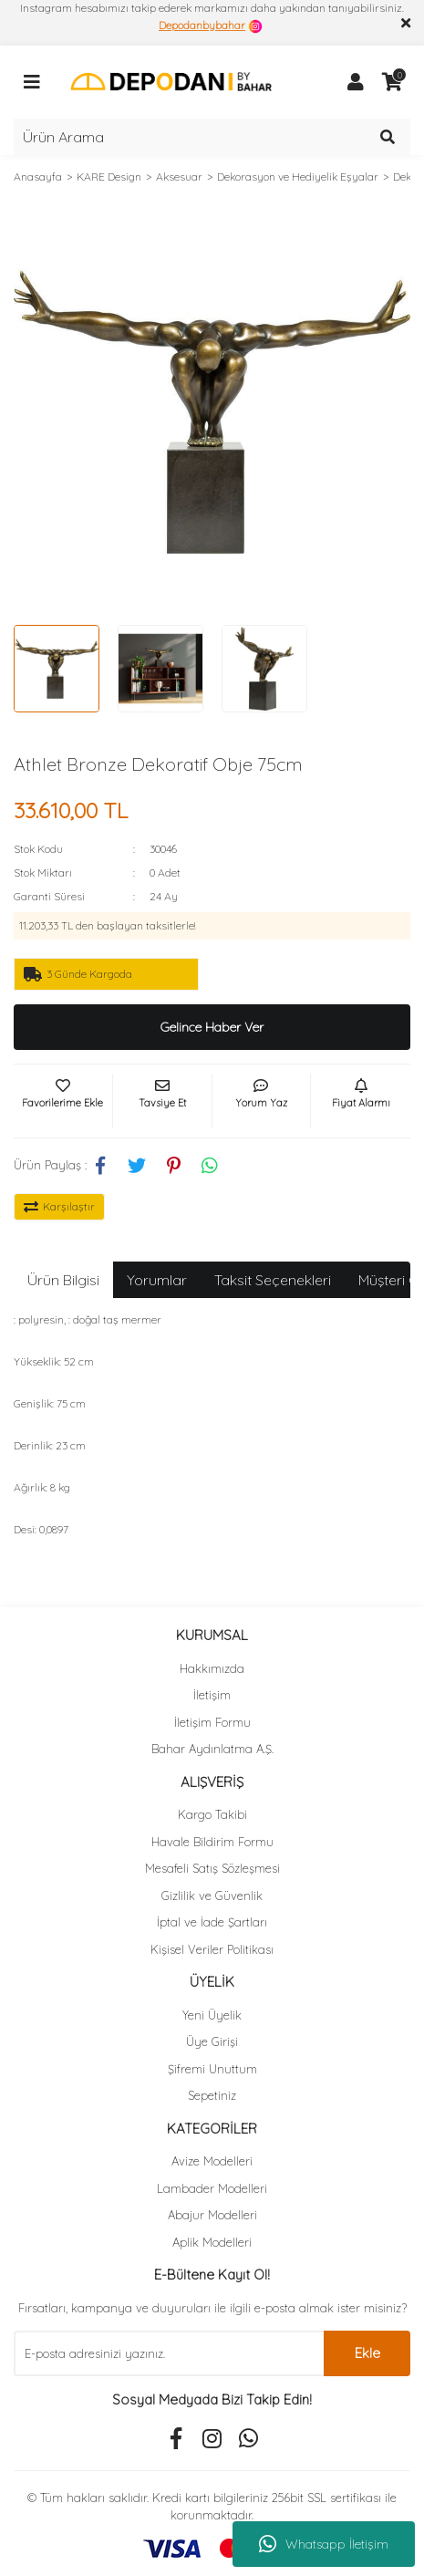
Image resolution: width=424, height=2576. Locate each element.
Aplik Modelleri (212, 2242)
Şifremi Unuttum (212, 2069)
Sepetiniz (212, 2095)
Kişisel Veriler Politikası (212, 1949)
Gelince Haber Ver (212, 1027)
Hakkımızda (212, 1668)
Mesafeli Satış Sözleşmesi (212, 1868)
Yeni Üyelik (212, 2015)
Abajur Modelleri (212, 2214)
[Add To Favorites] (63, 1101)
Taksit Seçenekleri (272, 1280)
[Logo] (171, 81)
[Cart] (392, 82)
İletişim (212, 1695)
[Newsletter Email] (169, 2353)
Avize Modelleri (212, 2161)
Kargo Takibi (212, 1814)
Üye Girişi (212, 2041)
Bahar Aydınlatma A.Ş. (212, 1748)
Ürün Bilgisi (63, 1280)
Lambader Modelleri (212, 2188)
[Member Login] (355, 82)
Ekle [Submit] (367, 2353)
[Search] (212, 137)
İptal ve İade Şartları (212, 1922)
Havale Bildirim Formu (212, 1841)
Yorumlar (157, 1280)
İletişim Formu (212, 1722)
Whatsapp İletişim (323, 2544)
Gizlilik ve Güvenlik (212, 1895)
